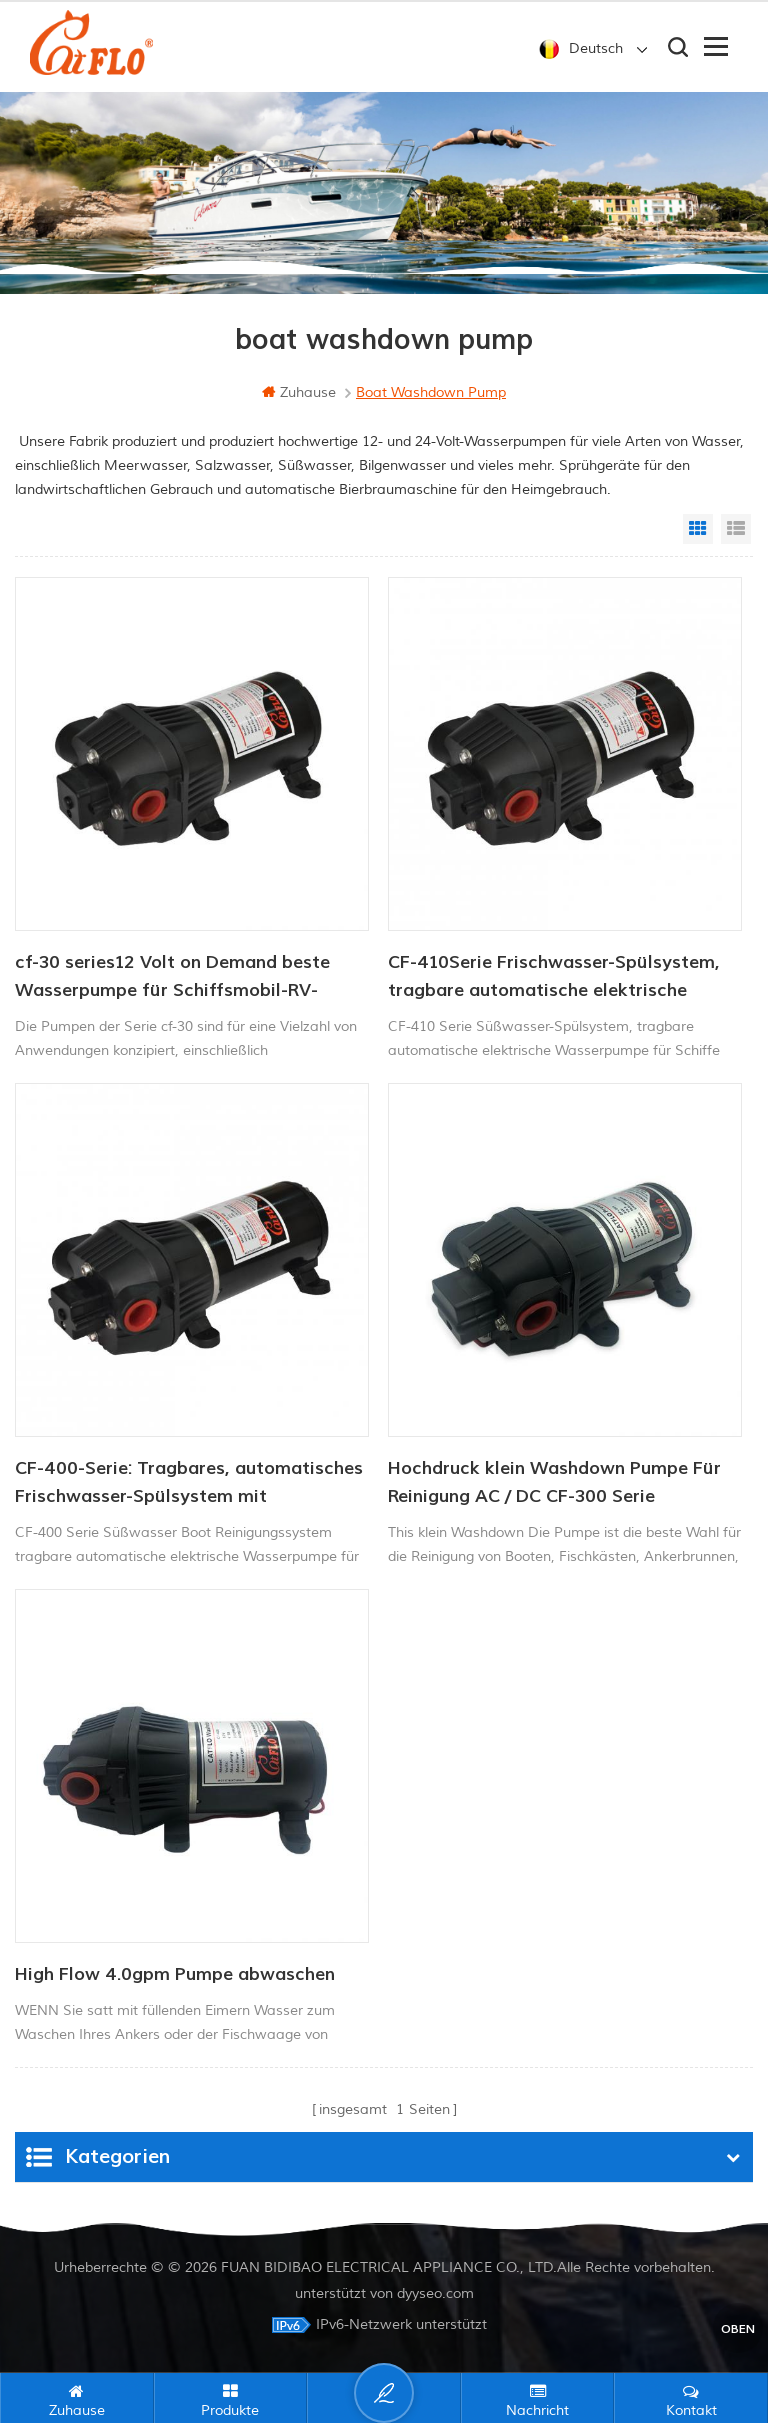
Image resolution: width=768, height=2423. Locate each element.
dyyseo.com (435, 2293)
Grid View (698, 529)
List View (736, 529)
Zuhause (299, 392)
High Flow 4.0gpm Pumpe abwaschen (175, 1974)
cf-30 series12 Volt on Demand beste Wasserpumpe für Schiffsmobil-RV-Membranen (172, 978)
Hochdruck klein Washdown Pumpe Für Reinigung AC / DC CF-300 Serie (554, 1482)
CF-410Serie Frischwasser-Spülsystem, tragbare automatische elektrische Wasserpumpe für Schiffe (554, 978)
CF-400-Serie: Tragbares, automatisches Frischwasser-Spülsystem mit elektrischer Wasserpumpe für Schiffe (189, 1484)
